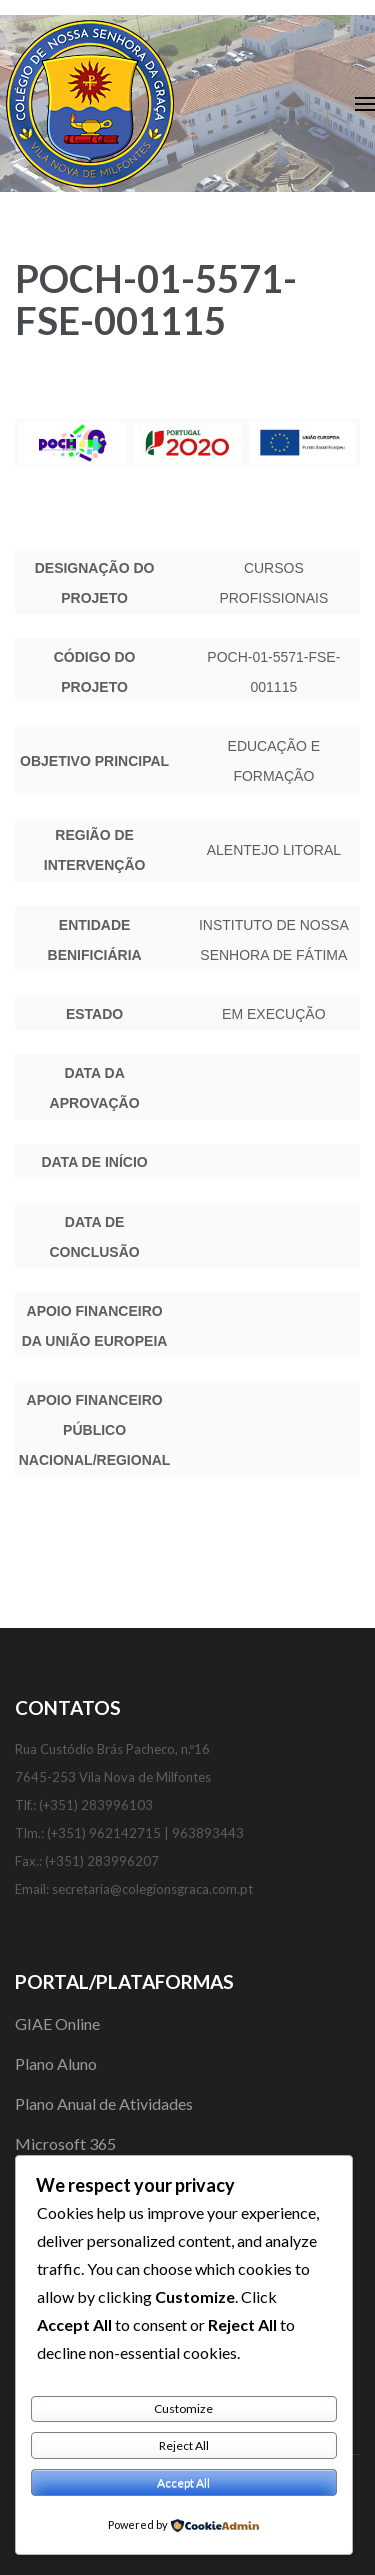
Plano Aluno (56, 2063)
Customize (183, 2408)
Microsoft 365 (65, 2143)
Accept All (183, 2482)
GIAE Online (57, 2023)
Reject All (184, 2445)
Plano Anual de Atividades (104, 2103)
